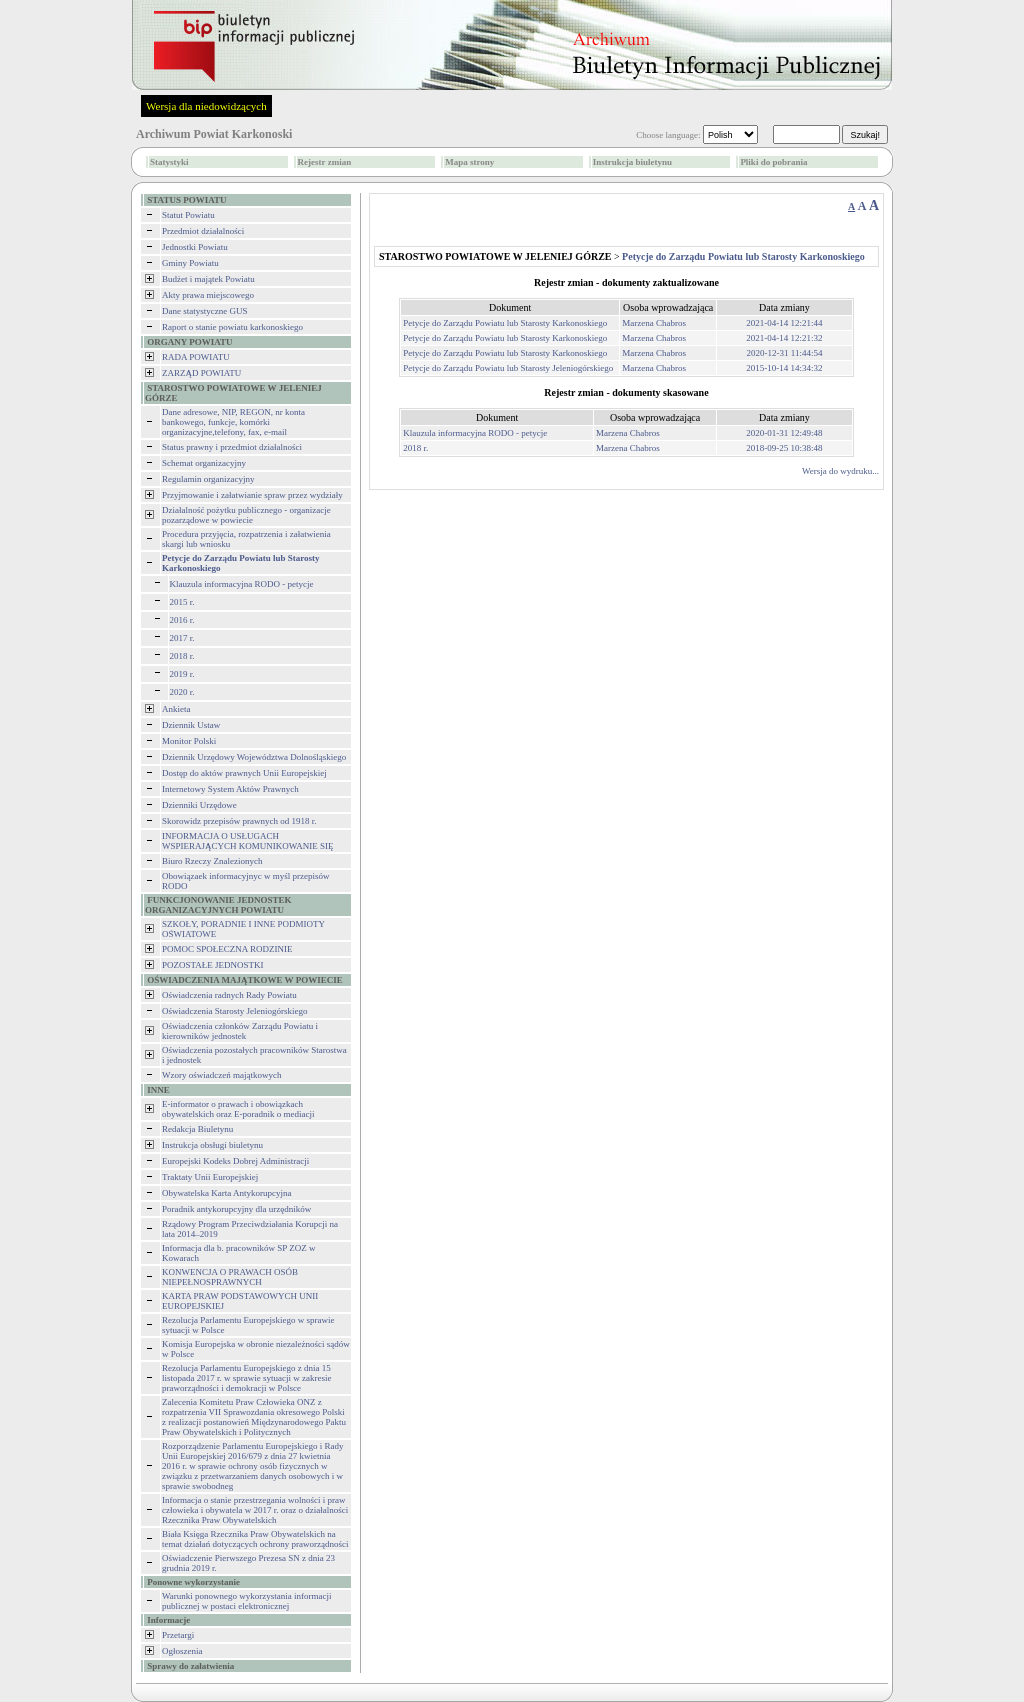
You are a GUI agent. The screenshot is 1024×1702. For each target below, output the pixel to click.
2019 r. (182, 674)
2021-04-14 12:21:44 (784, 323)
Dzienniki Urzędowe (199, 805)
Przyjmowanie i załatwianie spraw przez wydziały (252, 495)
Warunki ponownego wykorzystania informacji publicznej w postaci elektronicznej (246, 1601)
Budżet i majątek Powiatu (208, 279)
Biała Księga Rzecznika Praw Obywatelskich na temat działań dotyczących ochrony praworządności (255, 1539)
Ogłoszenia (182, 1651)
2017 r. (182, 638)
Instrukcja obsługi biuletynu (212, 1145)
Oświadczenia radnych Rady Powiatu (229, 995)
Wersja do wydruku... (840, 471)
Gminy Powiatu (190, 263)
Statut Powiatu (188, 215)
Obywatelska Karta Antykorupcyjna (226, 1193)
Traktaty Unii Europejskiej (210, 1177)
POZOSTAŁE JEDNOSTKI (213, 965)
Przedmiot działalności (203, 231)
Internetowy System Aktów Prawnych (230, 789)
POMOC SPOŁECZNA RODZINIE (227, 949)
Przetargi (178, 1635)
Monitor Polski (189, 741)
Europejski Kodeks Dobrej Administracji (235, 1161)
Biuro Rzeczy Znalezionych (212, 861)
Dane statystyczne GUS (204, 311)
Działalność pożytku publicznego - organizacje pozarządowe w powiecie (246, 515)
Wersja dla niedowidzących (206, 106)
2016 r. (182, 620)
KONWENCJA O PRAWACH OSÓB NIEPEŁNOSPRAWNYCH (230, 1277)
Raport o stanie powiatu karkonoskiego (232, 327)
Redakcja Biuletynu (197, 1129)
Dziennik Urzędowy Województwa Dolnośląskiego (254, 757)
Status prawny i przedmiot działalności (232, 447)
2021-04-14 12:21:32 (784, 338)
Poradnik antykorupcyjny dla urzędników (236, 1209)
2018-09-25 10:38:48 (784, 448)
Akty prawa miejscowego (208, 295)
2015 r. (182, 602)
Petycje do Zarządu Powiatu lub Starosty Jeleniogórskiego (508, 368)
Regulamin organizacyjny (208, 479)
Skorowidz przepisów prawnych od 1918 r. (239, 821)
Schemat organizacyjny (204, 463)
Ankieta (176, 709)
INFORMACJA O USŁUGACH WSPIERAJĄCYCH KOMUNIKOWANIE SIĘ (248, 841)
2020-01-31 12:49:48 (784, 433)
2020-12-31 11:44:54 (785, 353)
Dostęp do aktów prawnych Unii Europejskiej (244, 773)
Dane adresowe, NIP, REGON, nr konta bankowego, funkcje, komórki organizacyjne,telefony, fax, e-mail (233, 422)
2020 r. (182, 692)
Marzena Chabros (654, 323)
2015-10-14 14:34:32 (784, 368)
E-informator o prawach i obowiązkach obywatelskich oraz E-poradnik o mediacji (238, 1109)
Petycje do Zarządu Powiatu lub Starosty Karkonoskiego (505, 323)
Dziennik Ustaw (191, 725)
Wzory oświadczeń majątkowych (221, 1075)
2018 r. (182, 656)
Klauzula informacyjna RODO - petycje (242, 584)
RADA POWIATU (196, 357)
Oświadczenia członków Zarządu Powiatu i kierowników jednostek (240, 1031)
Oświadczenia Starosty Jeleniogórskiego (234, 1011)
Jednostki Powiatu (195, 247)
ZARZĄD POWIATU (201, 373)
